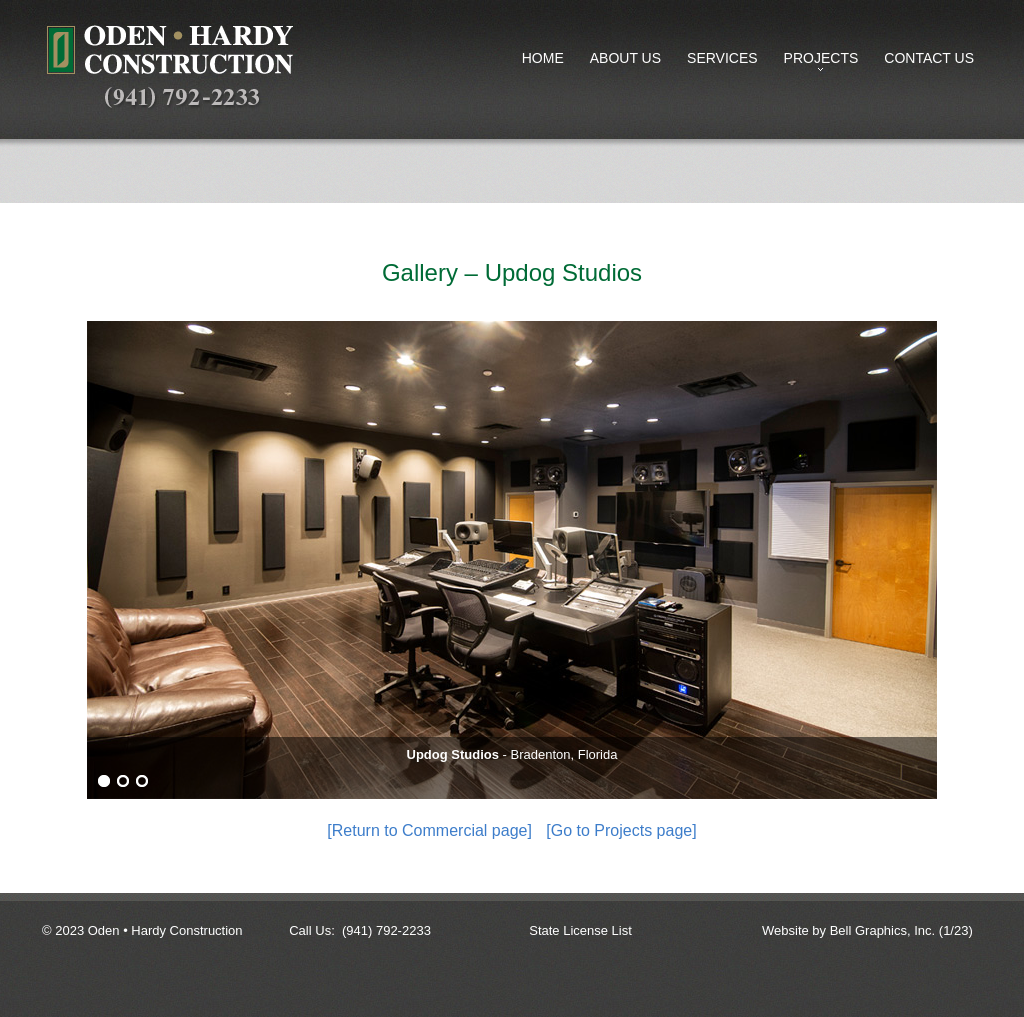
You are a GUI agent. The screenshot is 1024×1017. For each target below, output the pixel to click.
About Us (625, 58)
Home (543, 58)
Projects (817, 62)
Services (722, 58)
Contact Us (929, 58)
